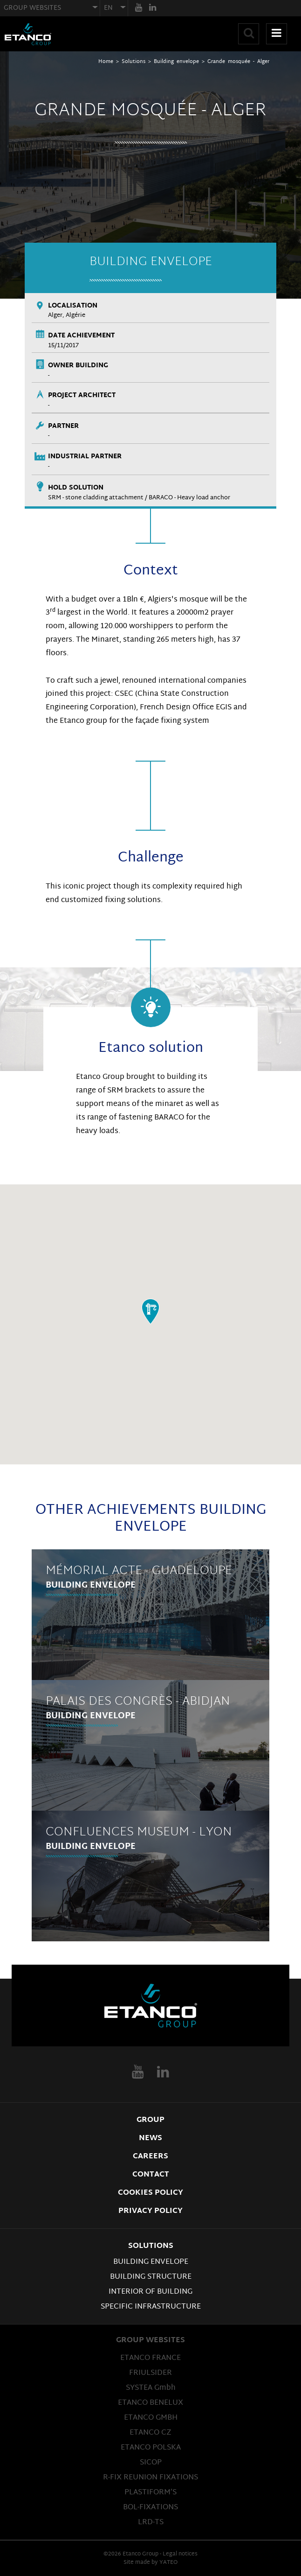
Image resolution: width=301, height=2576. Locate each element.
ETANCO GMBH (151, 2418)
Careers (150, 2156)
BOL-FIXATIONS (150, 2507)
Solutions (133, 61)
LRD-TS (151, 2522)
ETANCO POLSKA (151, 2448)
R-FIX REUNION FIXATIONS (150, 2477)
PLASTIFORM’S (150, 2492)
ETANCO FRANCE (150, 2358)
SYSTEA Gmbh (151, 2388)
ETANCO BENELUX (150, 2403)
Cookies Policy (150, 2192)
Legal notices (180, 2553)
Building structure (151, 2277)
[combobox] (50, 8)
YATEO (168, 2562)
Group (150, 2120)
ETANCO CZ (150, 2433)
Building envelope (176, 61)
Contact (150, 2174)
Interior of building (150, 2292)
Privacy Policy (150, 2211)
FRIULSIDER (150, 2373)
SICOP (151, 2463)
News (150, 2138)
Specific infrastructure (151, 2307)
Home (105, 61)
